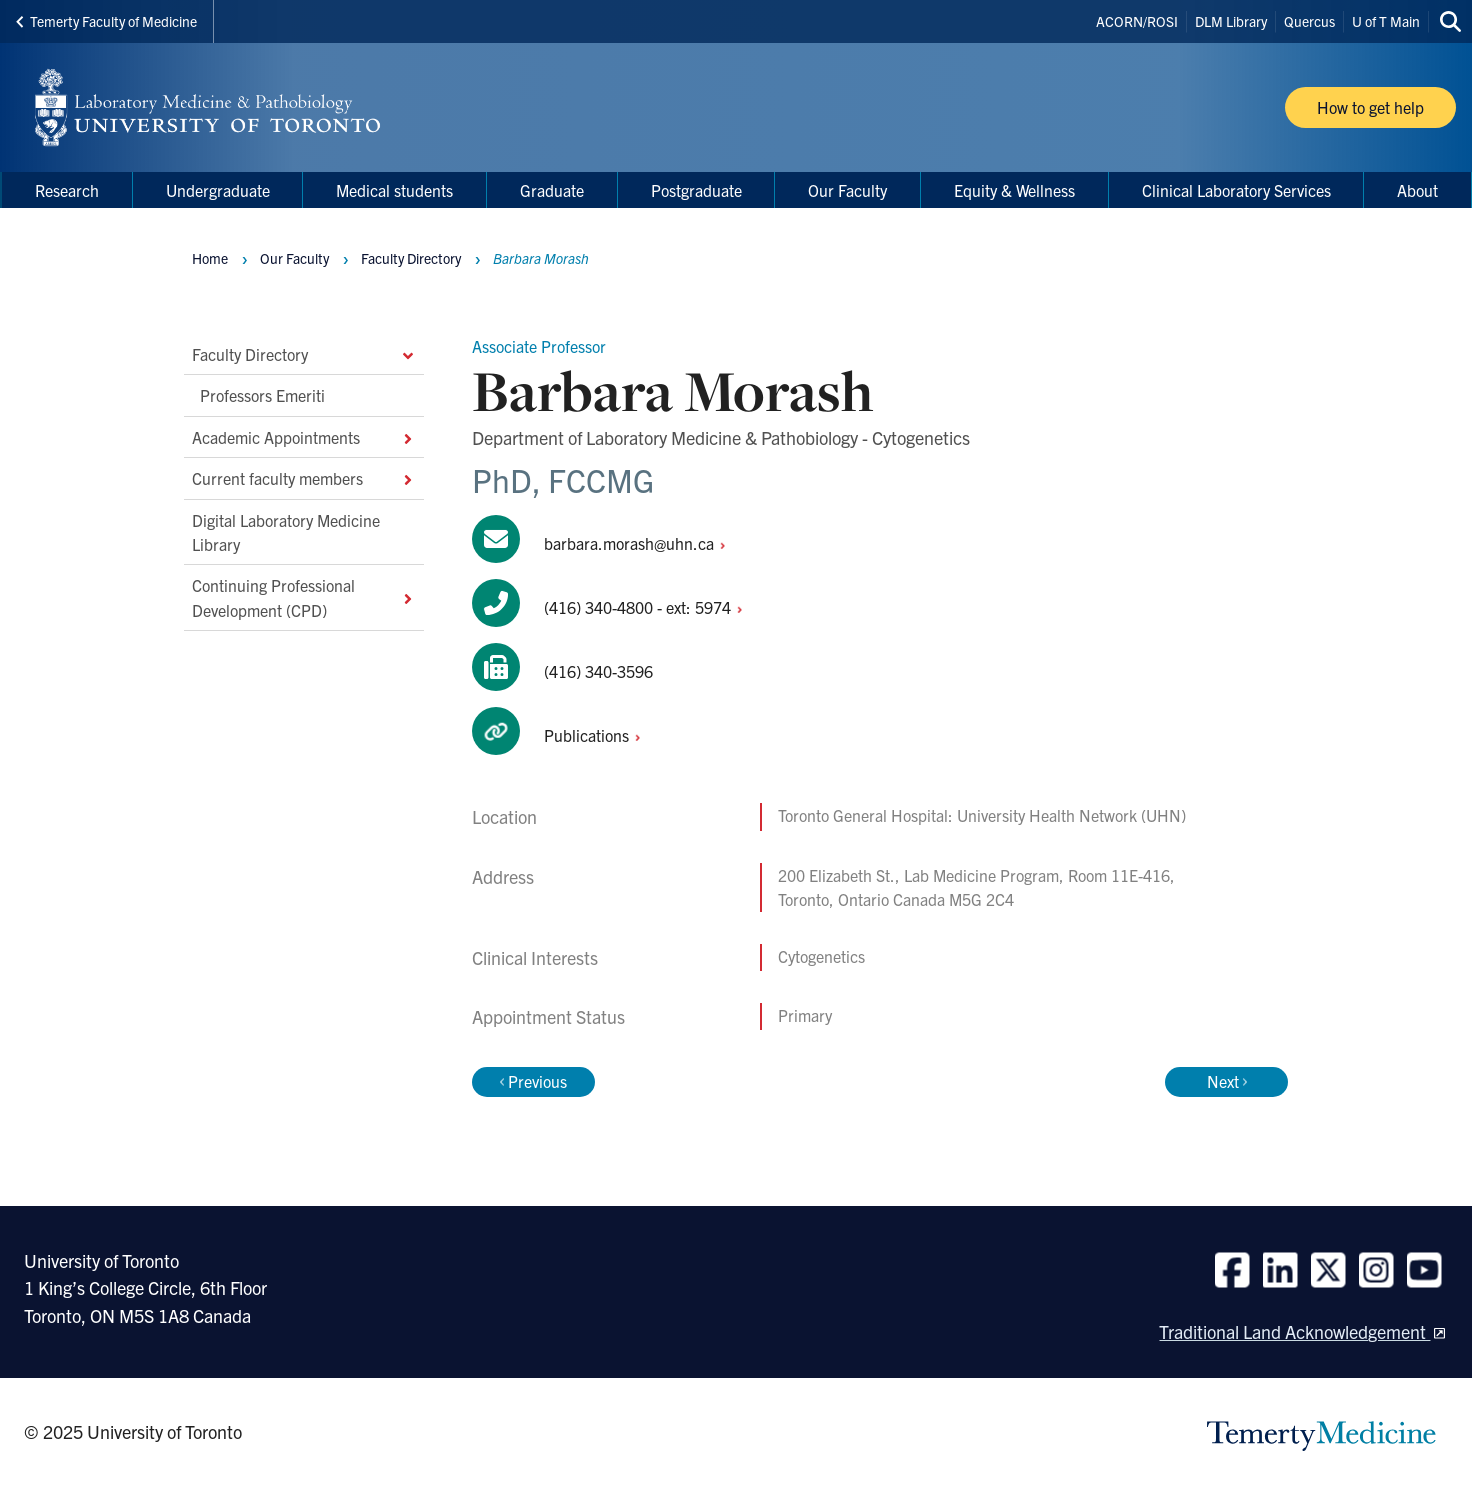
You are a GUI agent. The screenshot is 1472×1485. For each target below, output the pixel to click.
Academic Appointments (304, 436)
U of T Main (1386, 21)
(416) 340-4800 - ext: (648, 607)
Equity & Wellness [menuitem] (1014, 190)
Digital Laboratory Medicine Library (286, 531)
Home (210, 258)
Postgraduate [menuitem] (696, 190)
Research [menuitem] (67, 190)
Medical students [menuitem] (394, 190)
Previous (533, 1081)
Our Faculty (294, 258)
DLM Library (1231, 21)
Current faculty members (304, 478)
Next (1227, 1081)
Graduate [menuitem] (552, 190)
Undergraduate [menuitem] (218, 190)
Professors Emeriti (262, 395)
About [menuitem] (1417, 190)
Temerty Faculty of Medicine (106, 21)
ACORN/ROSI (1137, 21)
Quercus (1309, 21)
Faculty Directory (304, 354)
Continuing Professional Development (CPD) (304, 597)
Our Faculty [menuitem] (847, 190)
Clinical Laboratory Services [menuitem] (1236, 190)
